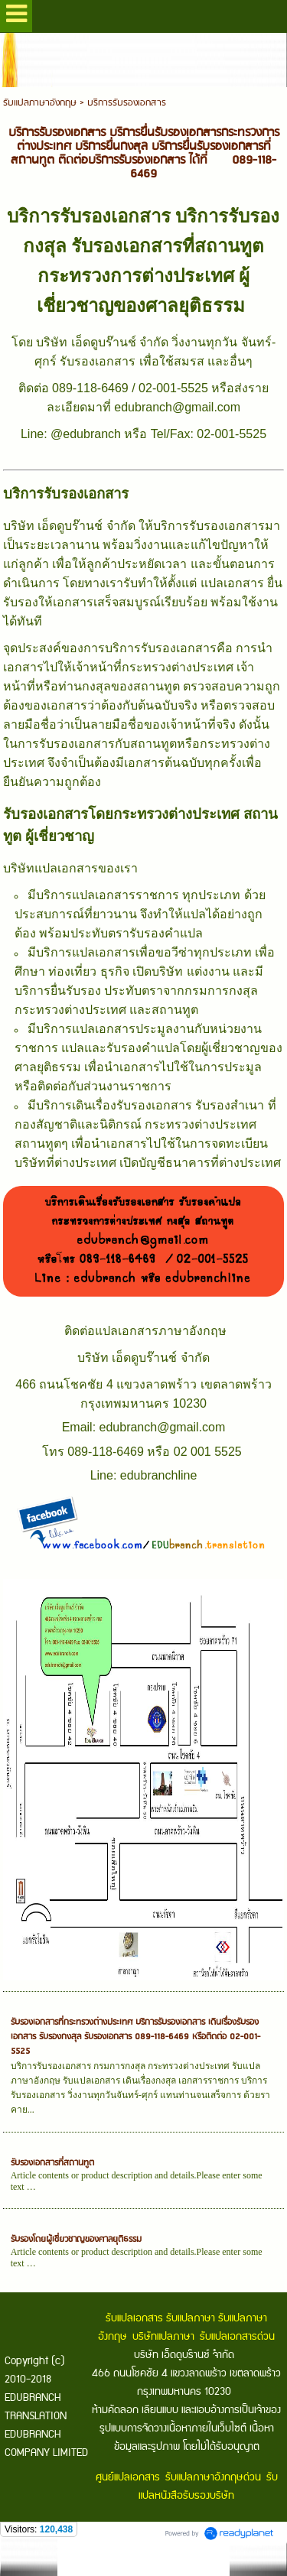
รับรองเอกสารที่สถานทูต (52, 2162)
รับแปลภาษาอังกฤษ (40, 103)
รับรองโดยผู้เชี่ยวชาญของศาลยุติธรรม (76, 2239)
